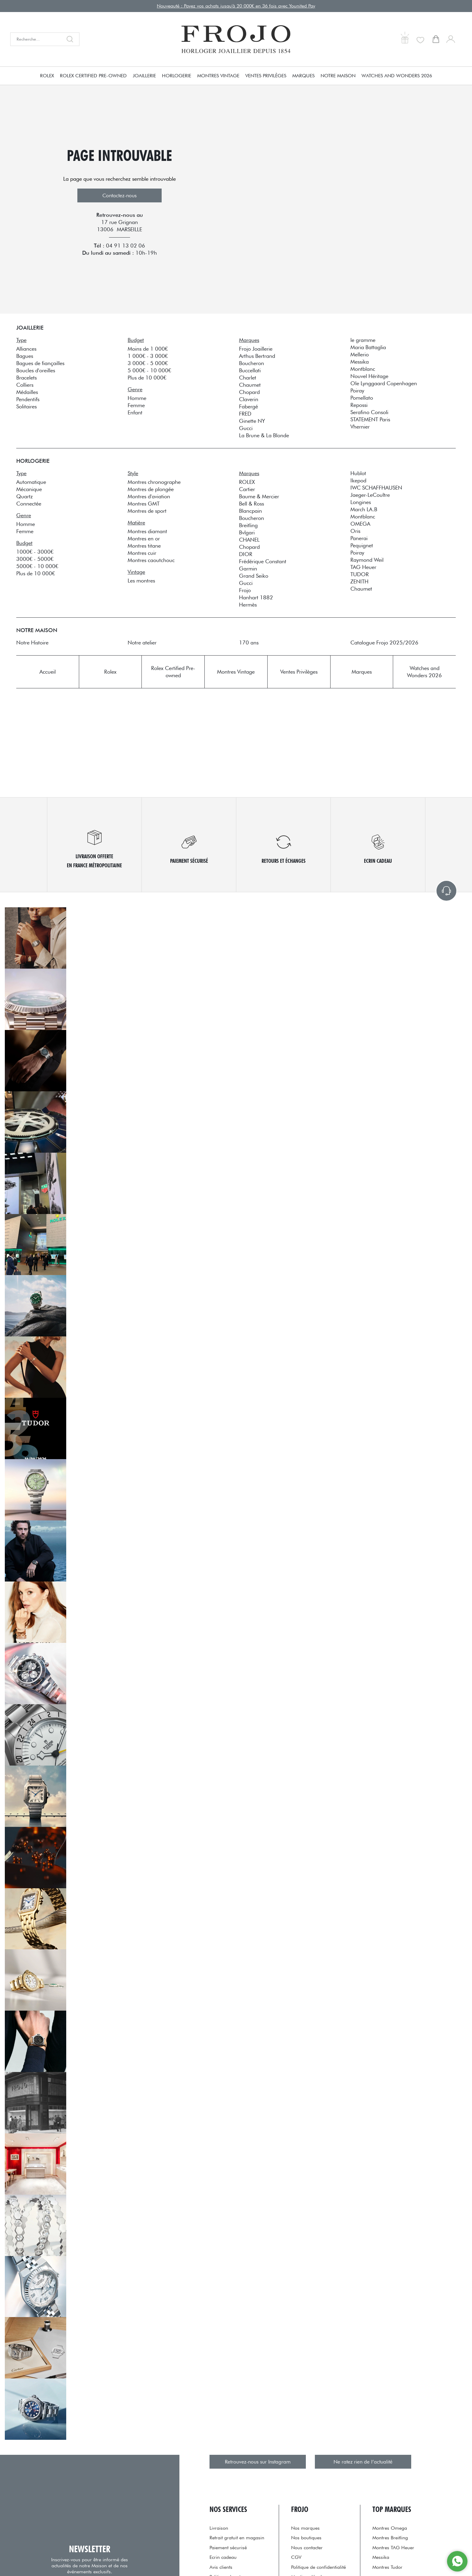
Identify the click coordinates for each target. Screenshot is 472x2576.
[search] (71, 39)
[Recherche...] (36, 39)
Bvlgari (247, 532)
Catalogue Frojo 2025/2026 (384, 642)
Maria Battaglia (368, 347)
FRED (245, 413)
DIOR (245, 554)
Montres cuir (142, 553)
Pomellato (361, 398)
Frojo (245, 590)
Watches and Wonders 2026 (397, 75)
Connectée (28, 503)
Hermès (248, 604)
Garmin (248, 568)
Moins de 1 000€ (148, 349)
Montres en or (144, 538)
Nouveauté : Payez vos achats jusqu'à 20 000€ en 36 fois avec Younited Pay (236, 6)
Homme (137, 398)
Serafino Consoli (369, 412)
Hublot (358, 473)
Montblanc (362, 369)
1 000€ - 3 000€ (148, 356)
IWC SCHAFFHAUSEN (376, 487)
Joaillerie (144, 75)
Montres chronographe (154, 482)
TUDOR (359, 574)
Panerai (359, 538)
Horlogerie (176, 75)
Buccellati (250, 370)
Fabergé (248, 406)
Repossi (359, 405)
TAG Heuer (363, 567)
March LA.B (363, 509)
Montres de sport (147, 511)
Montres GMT (144, 503)
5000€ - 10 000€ (37, 566)
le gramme (362, 340)
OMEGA (360, 524)
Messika (359, 361)
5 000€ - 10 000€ (149, 370)
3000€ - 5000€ (34, 559)
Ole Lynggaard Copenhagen (383, 383)
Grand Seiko (253, 576)
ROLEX (247, 482)
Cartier (247, 489)
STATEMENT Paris (370, 419)
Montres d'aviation (149, 496)
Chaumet (250, 385)
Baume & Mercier (259, 496)
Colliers (24, 385)
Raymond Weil (367, 560)
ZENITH (359, 581)
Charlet (247, 377)
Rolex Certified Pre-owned (93, 75)
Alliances (26, 349)
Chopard (249, 392)
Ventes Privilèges (265, 75)
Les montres (141, 580)
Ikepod (358, 480)
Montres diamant (147, 531)
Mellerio (359, 354)
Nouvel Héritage (369, 376)
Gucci (246, 428)
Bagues (24, 356)
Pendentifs (27, 399)
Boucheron (251, 363)
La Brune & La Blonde (264, 435)
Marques (303, 75)
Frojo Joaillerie (255, 349)
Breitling (248, 525)
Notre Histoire (32, 642)
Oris (355, 531)
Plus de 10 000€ (147, 377)
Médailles (27, 392)
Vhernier (360, 426)
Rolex (47, 75)
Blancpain (250, 511)
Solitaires (26, 406)
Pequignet (361, 545)
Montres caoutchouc (151, 560)
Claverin (248, 399)
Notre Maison (338, 75)
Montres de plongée (151, 489)
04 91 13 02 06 (125, 246)
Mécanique (29, 489)
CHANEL (249, 539)
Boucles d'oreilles (35, 370)
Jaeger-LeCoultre (370, 495)
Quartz (24, 496)
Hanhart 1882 (256, 597)
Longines (360, 502)
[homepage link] (236, 39)
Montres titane (144, 546)
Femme (136, 405)
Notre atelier (142, 642)
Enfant (135, 412)
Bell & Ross (251, 503)
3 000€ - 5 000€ (148, 363)
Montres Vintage (218, 75)
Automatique (31, 482)
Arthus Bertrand (257, 356)
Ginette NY (252, 421)
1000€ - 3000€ (34, 552)
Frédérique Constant (262, 561)
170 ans (249, 642)
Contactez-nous (119, 195)
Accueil (47, 672)
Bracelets (26, 377)
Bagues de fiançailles (40, 363)
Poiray (357, 390)
